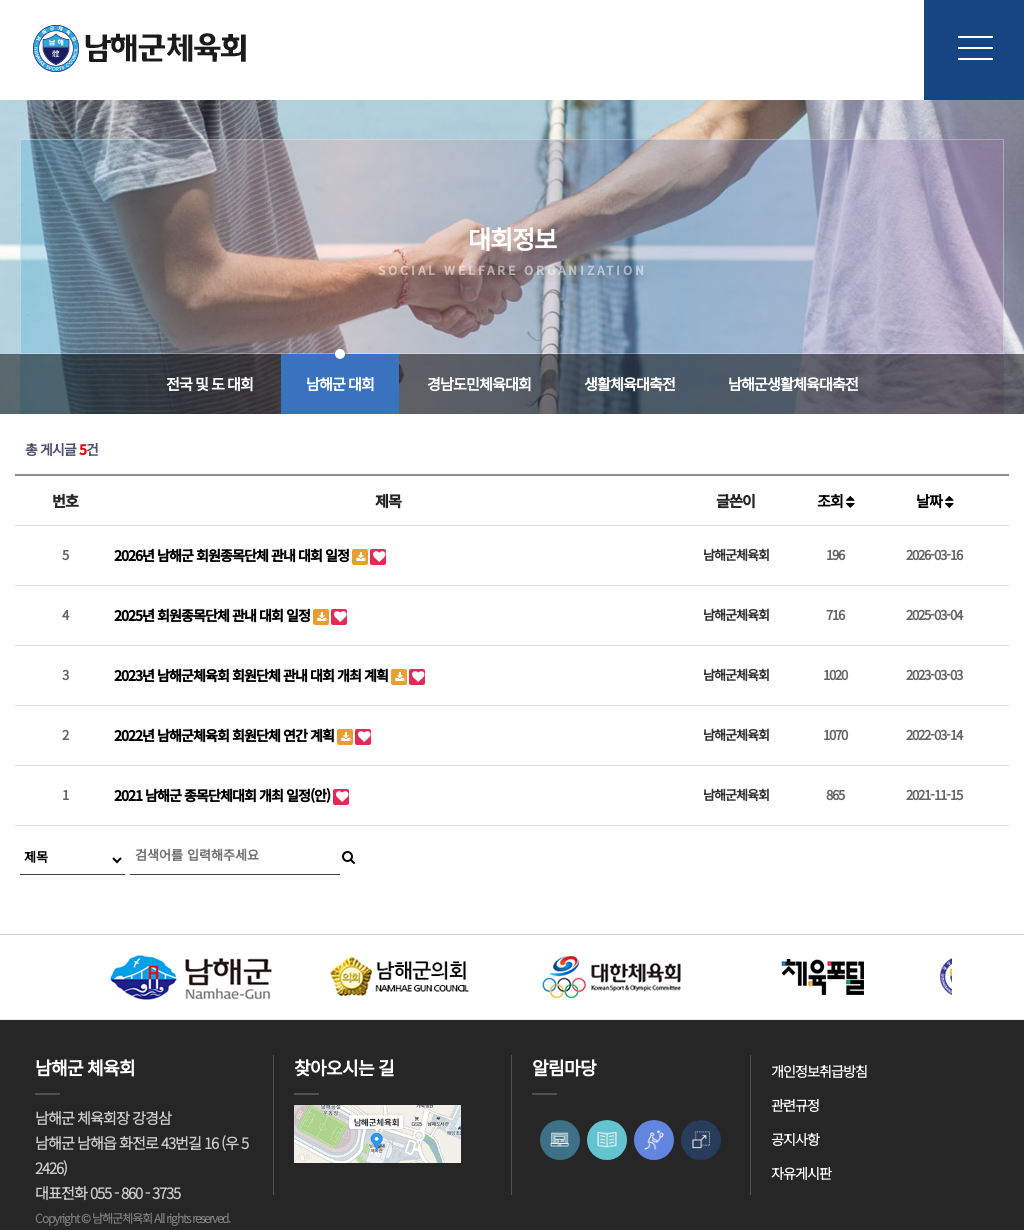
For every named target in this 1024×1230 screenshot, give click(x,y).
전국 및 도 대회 (209, 383)
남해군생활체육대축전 (793, 383)
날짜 (934, 500)
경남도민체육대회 (479, 383)
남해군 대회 (340, 383)
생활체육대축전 (629, 383)
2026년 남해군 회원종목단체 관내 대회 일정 (233, 555)
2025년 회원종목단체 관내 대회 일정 (213, 615)
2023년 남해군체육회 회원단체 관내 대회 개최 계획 (252, 675)
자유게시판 (801, 1173)
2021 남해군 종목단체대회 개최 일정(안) (223, 795)
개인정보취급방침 (819, 1071)
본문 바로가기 (0, 0)
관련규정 (795, 1105)
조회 (835, 500)
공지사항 (795, 1139)
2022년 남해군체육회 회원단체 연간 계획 (225, 735)
